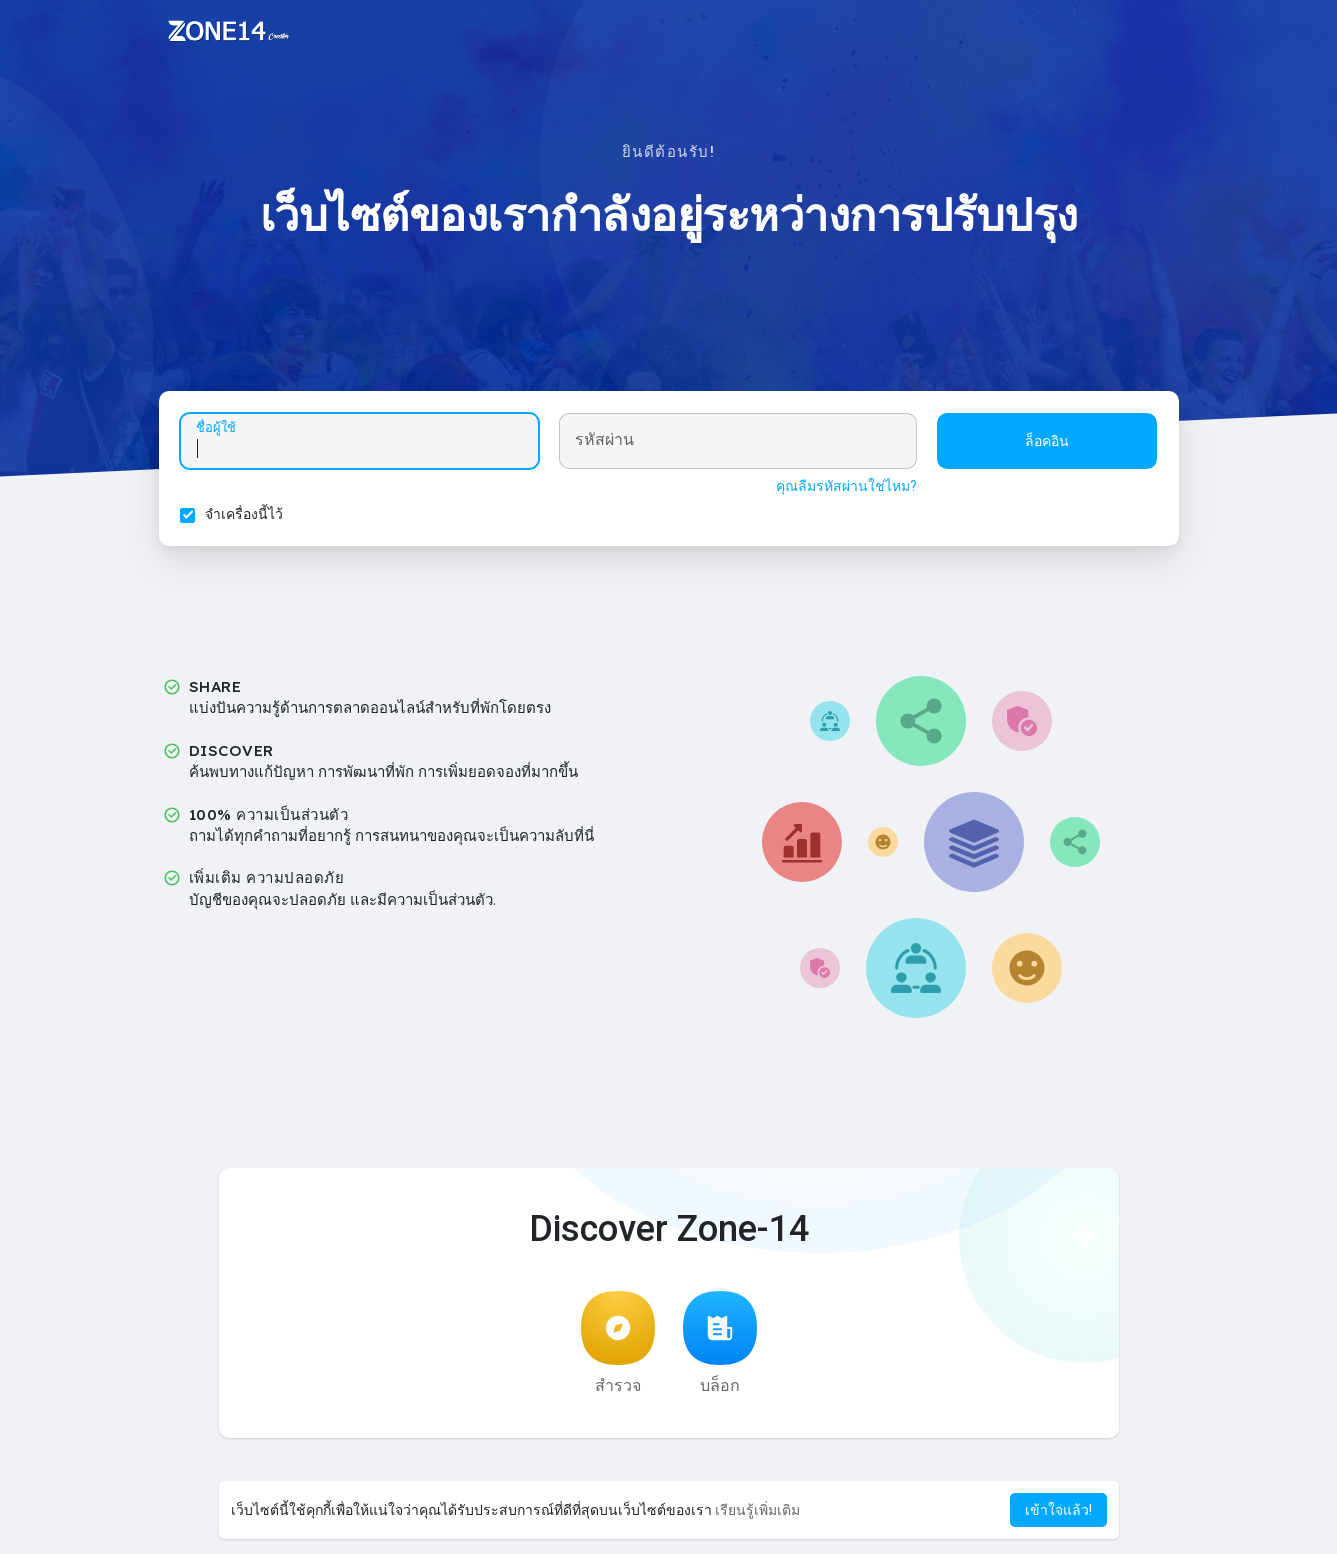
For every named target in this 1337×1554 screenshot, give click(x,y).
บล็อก (720, 1349)
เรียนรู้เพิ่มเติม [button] (757, 1510)
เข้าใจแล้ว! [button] (1058, 1510)
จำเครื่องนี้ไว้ (248, 517)
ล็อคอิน (1044, 444)
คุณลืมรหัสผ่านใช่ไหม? (843, 489)
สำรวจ (618, 1349)
